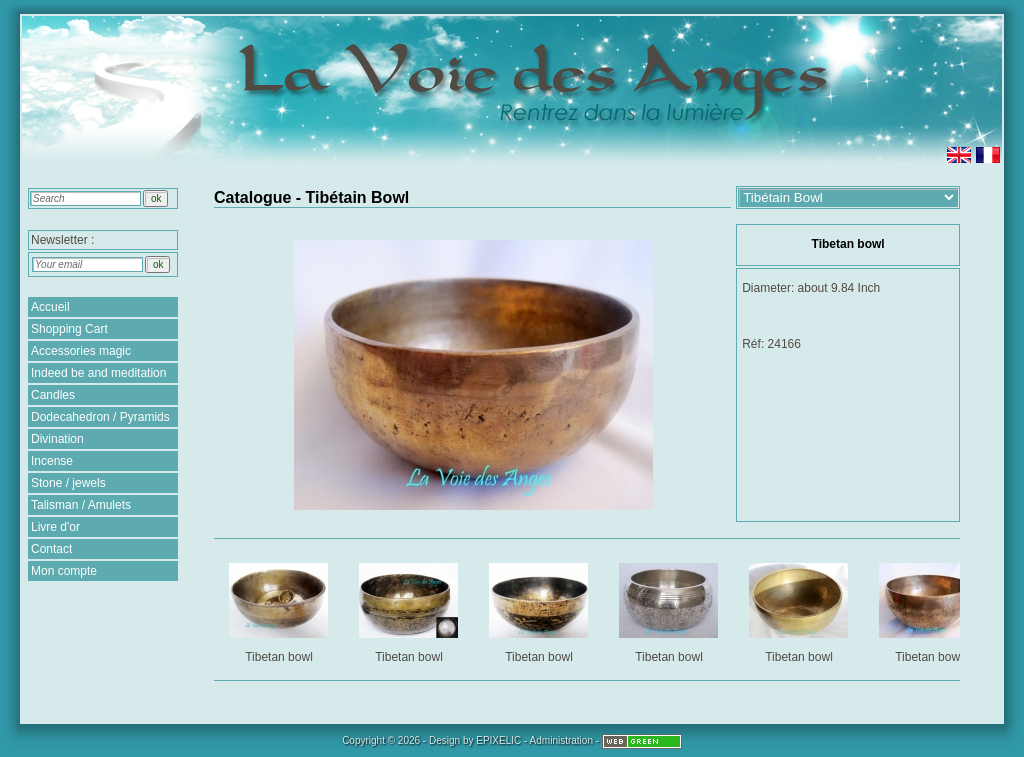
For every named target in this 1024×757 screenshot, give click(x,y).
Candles (53, 395)
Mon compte (64, 571)
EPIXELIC (498, 740)
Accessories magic (81, 351)
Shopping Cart (69, 329)
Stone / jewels (68, 483)
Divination (57, 439)
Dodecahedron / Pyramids (100, 417)
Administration (561, 740)
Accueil (50, 307)
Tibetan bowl (280, 609)
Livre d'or (55, 527)
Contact (51, 549)
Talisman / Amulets (81, 505)
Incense (52, 461)
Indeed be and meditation (98, 373)
